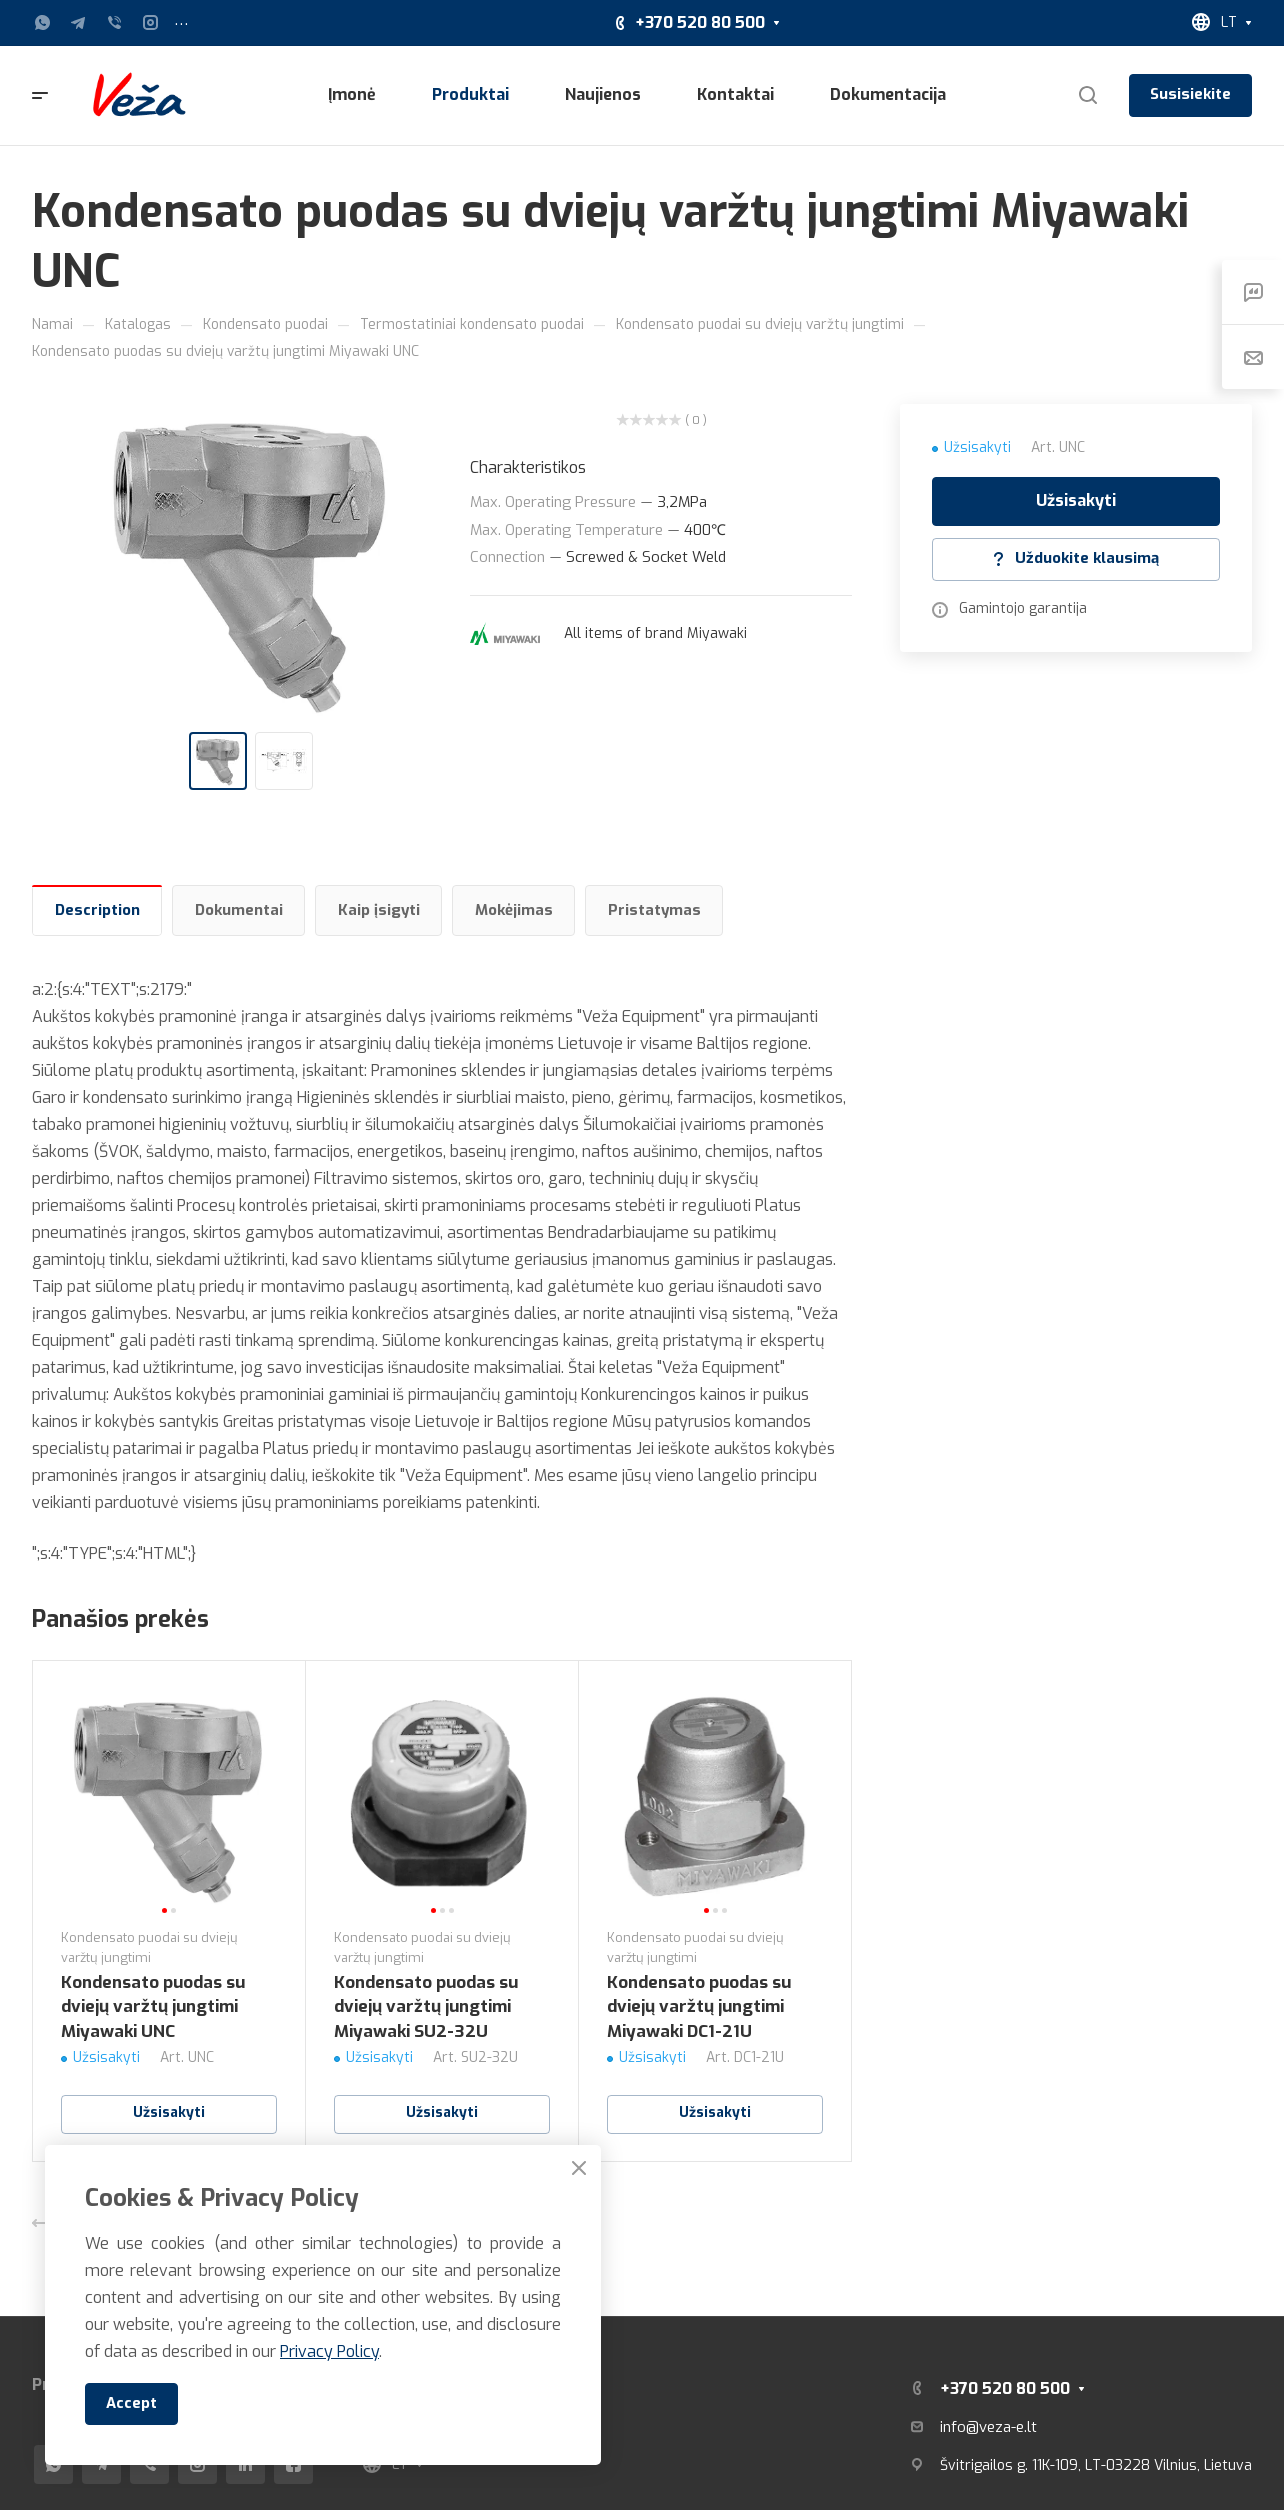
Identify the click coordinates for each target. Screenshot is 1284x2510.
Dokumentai (239, 910)
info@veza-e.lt (988, 2427)
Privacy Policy (329, 2351)
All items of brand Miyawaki (655, 633)
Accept (131, 2403)
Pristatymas (654, 910)
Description (97, 910)
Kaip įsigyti (379, 910)
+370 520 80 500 (700, 22)
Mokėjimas (514, 910)
